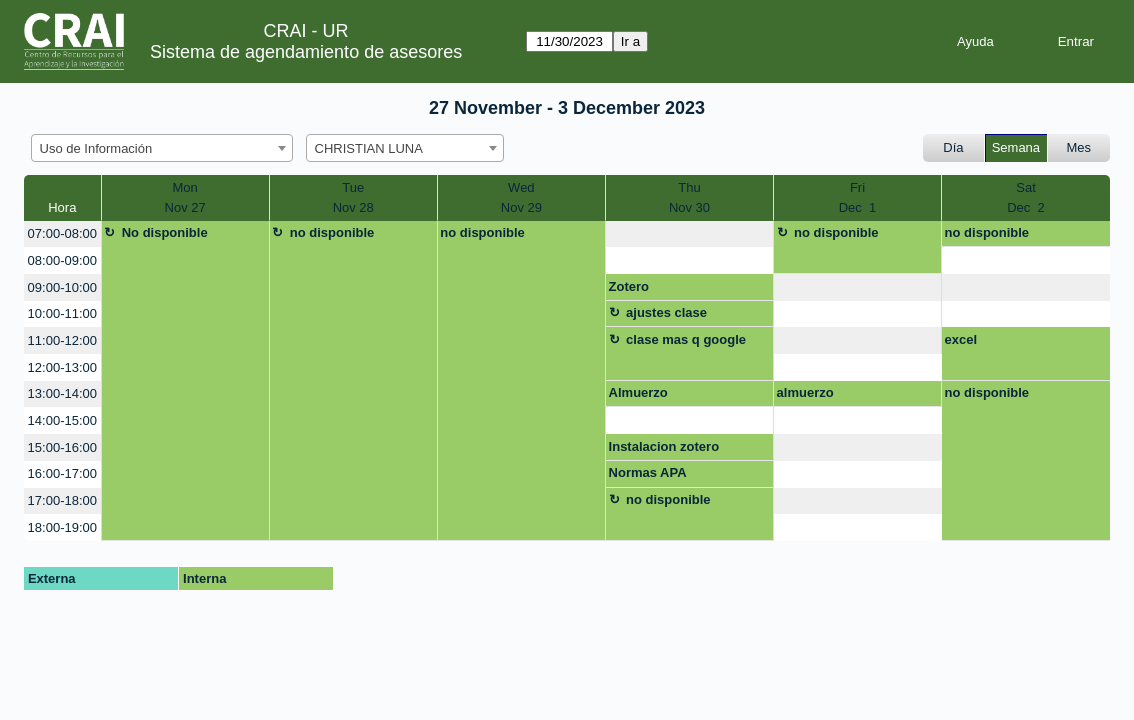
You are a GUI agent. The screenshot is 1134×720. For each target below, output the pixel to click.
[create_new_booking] (689, 234)
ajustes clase (666, 312)
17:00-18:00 (62, 500)
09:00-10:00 (62, 287)
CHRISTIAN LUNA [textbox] (369, 148)
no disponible (332, 232)
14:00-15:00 (62, 420)
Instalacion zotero (664, 446)
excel (961, 339)
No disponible (165, 232)
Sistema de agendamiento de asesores (306, 52)
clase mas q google (686, 339)
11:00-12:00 (62, 340)
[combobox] (162, 148)
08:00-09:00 (62, 260)
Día (953, 147)
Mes (1079, 147)
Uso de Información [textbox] (96, 148)
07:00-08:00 (62, 233)
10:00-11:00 (62, 313)
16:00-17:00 (62, 473)
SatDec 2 (1026, 197)
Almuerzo (638, 392)
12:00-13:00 (62, 367)
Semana (1016, 147)
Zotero (629, 286)
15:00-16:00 (62, 447)
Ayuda (975, 41)
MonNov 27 (185, 197)
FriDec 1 (858, 197)
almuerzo (805, 392)
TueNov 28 (353, 197)
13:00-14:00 (62, 393)
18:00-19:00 (62, 527)
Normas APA (648, 472)
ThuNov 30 (689, 197)
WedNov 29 (521, 197)
